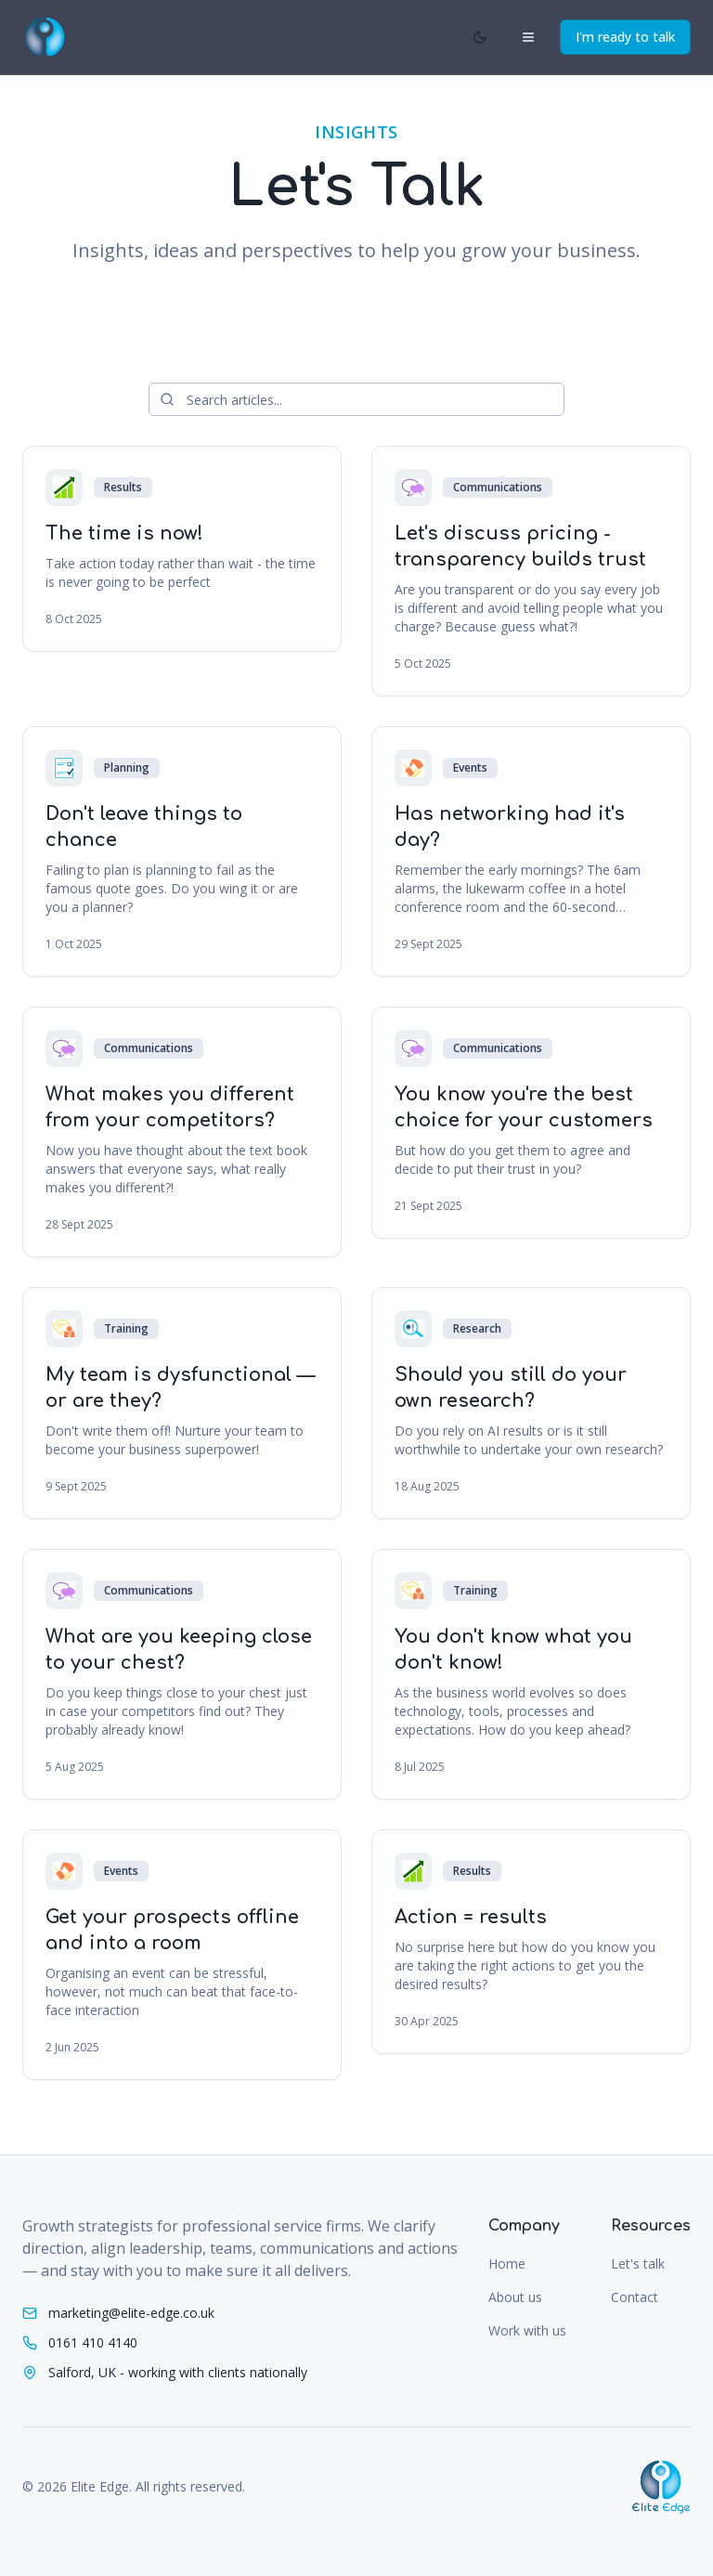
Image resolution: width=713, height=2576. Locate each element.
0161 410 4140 (92, 2342)
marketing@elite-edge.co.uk (131, 2313)
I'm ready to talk (625, 37)
